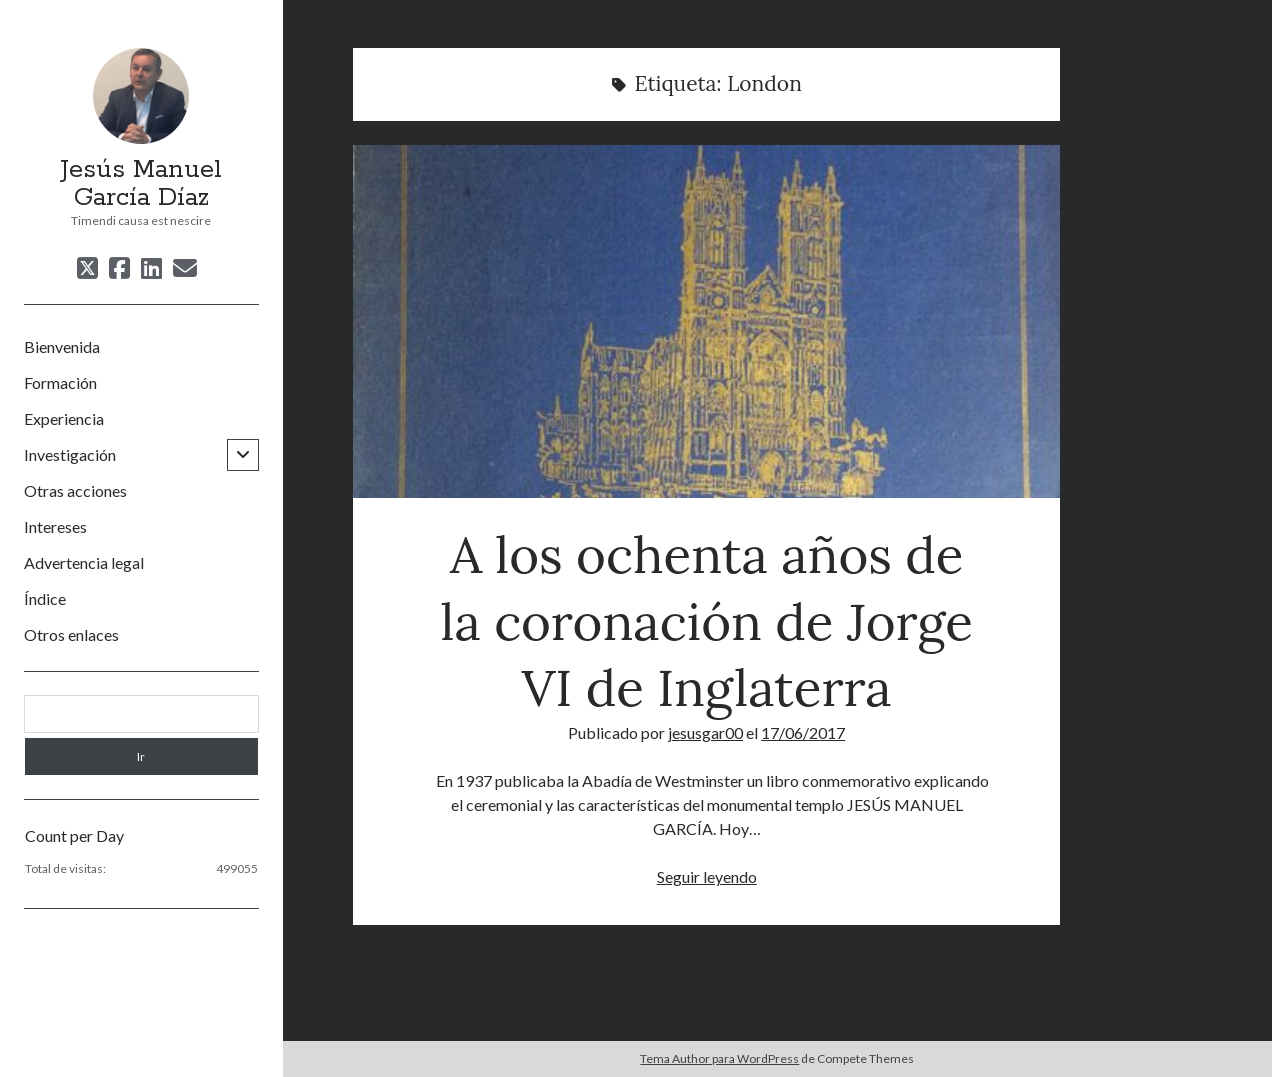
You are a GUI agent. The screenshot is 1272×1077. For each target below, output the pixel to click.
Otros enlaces (71, 634)
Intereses (55, 526)
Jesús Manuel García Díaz (141, 184)
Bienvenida (62, 346)
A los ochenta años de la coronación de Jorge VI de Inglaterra (706, 321)
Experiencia (64, 418)
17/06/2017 (803, 732)
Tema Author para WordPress (719, 1058)
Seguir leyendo (707, 876)
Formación (60, 382)
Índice (45, 598)
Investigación (70, 454)
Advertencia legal (84, 562)
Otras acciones (75, 490)
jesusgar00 (705, 732)
